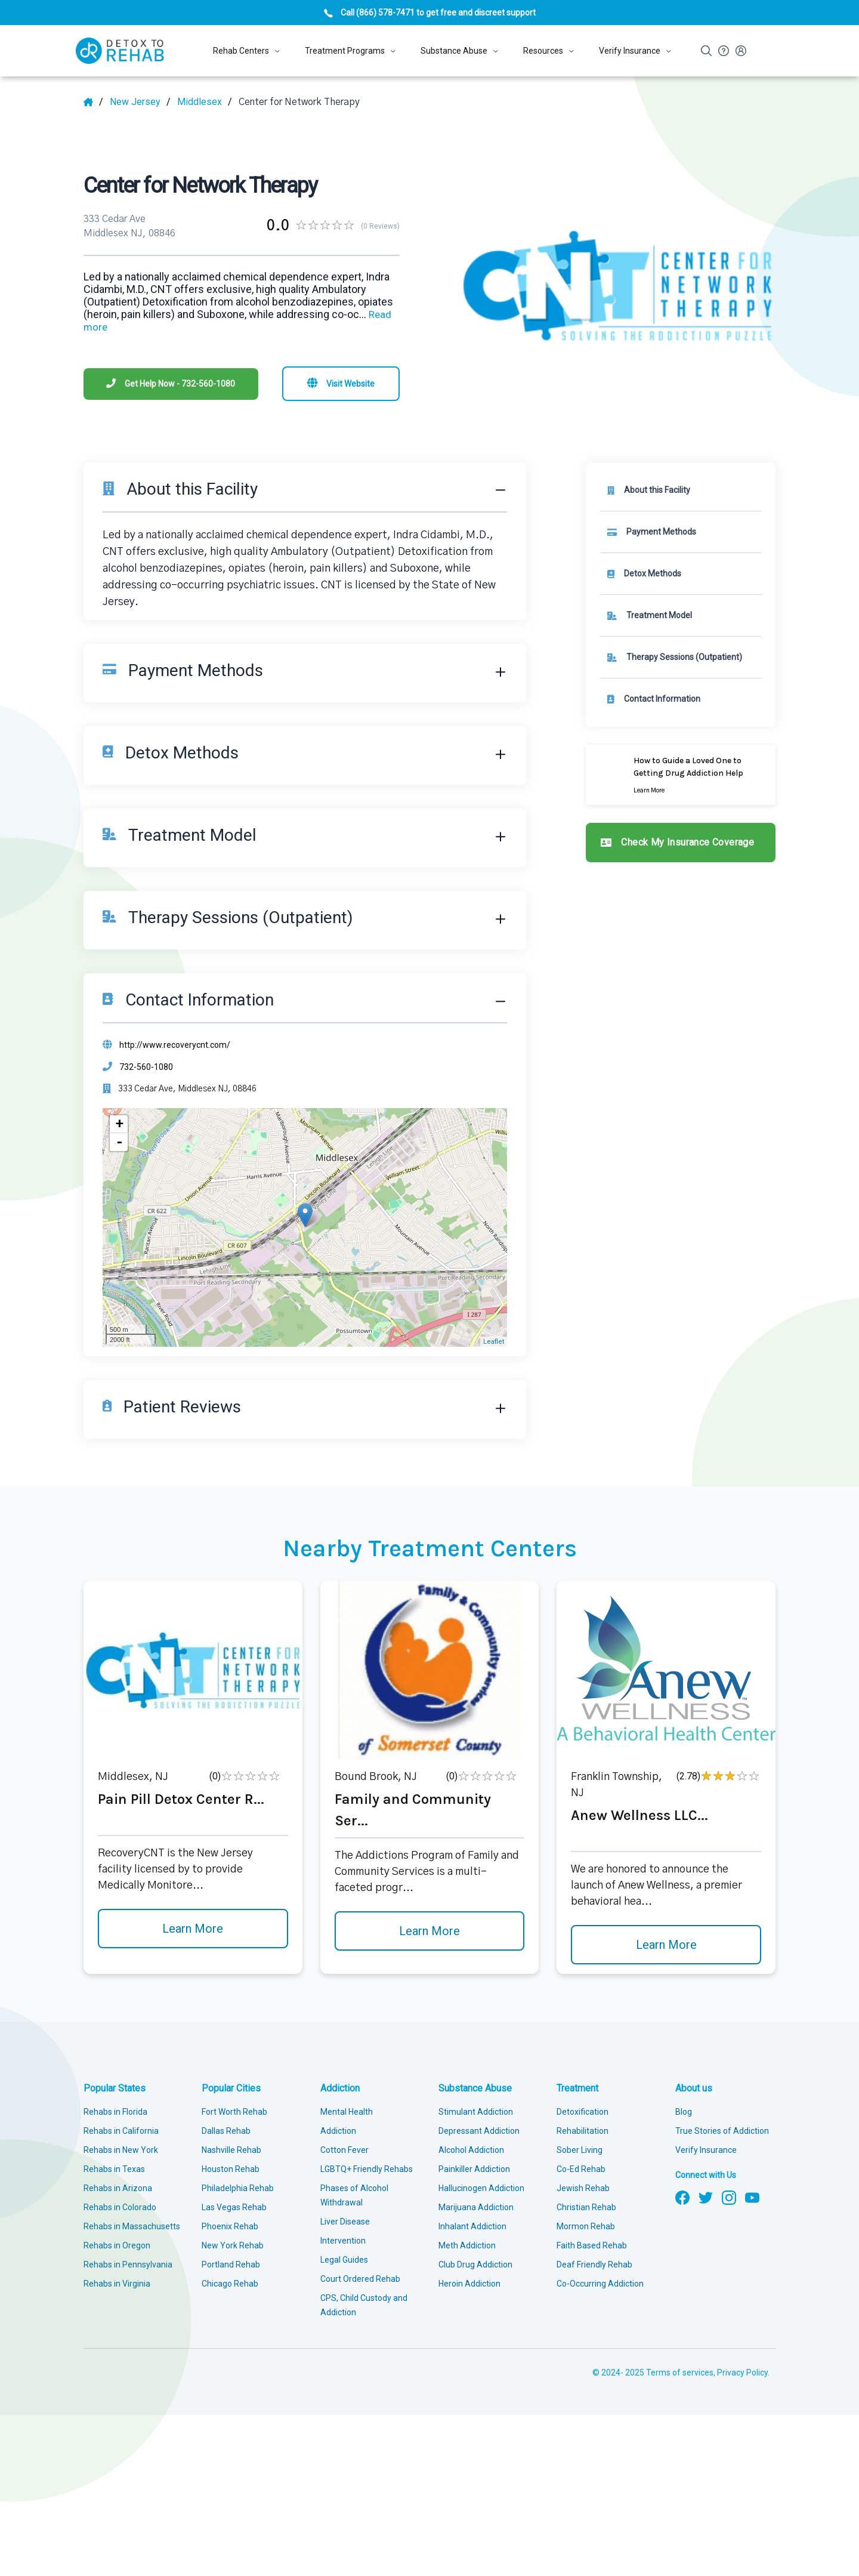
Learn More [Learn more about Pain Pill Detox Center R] (192, 1928)
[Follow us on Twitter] (706, 2196)
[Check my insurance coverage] (680, 842)
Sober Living (579, 2150)
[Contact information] (680, 699)
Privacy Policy (742, 2372)
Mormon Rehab (586, 2226)
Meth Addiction (467, 2245)
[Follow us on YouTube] (752, 2196)
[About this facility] (680, 490)
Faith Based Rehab (592, 2245)
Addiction (340, 2088)
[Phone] (171, 384)
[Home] (93, 102)
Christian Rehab (586, 2207)
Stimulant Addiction (475, 2112)
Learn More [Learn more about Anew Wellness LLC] (666, 1945)
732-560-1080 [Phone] (146, 1067)
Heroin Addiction (469, 2283)
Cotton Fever (344, 2150)
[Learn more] (680, 775)
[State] (140, 102)
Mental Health (346, 2112)
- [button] (119, 1142)
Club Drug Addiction (475, 2264)
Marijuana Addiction (476, 2207)
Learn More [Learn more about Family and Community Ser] (429, 1931)
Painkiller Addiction (474, 2169)
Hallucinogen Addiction (481, 2188)
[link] (680, 532)
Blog (683, 2112)
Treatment (577, 2088)
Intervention (343, 2240)
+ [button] (119, 1123)
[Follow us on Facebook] (682, 2196)
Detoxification (582, 2112)
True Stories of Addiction (722, 2131)
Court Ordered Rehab (360, 2279)
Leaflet (493, 1342)
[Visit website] (341, 383)
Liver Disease (345, 2221)
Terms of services (679, 2372)
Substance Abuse (475, 2088)
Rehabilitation (582, 2131)
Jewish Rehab (583, 2188)
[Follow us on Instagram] (729, 2196)
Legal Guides (344, 2260)
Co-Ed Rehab (581, 2169)
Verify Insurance (706, 2150)
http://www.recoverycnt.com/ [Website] (174, 1045)
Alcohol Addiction (471, 2150)
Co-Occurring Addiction (600, 2283)
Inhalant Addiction (472, 2226)
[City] (204, 102)
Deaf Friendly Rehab (594, 2264)
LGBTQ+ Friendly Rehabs (366, 2169)
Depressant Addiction (479, 2131)
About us (693, 2088)
